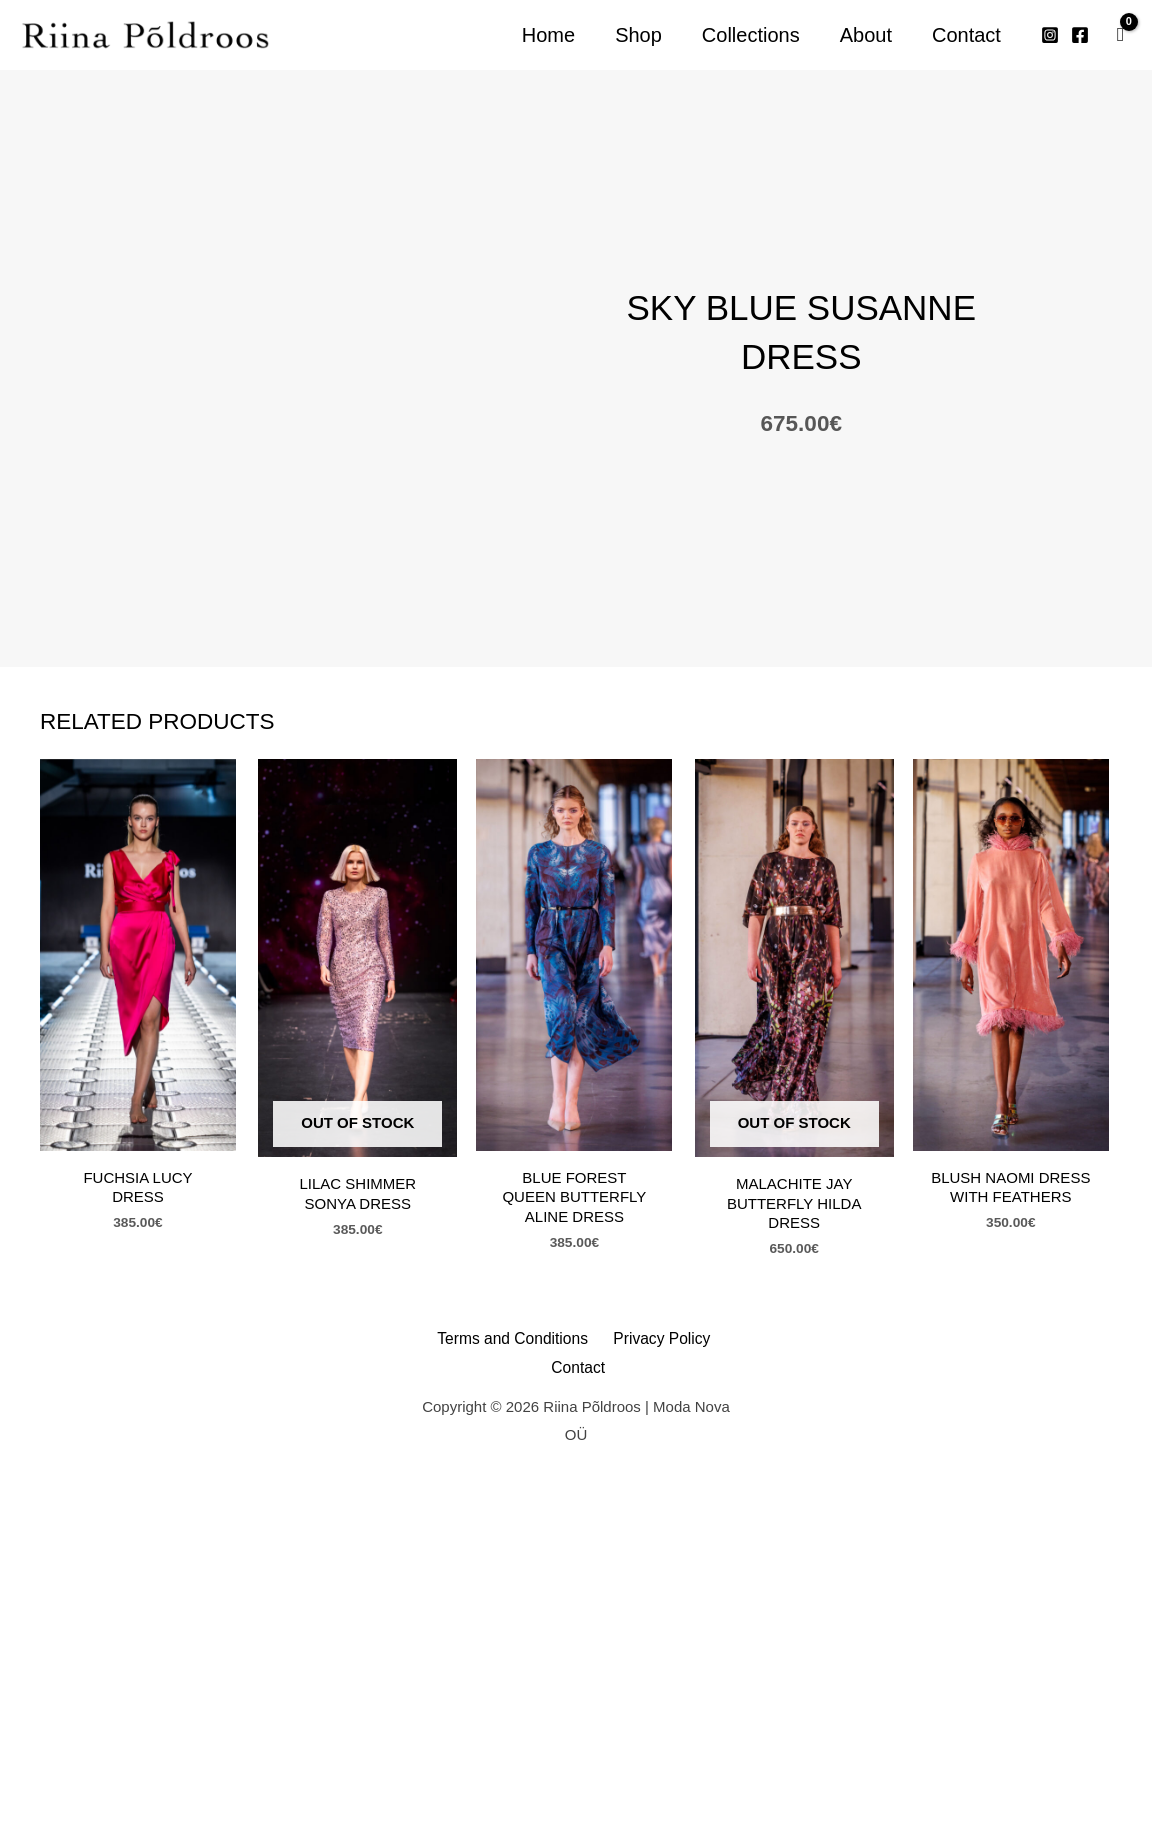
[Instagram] (1050, 35)
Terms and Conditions (488, 1747)
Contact (710, 1747)
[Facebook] (1080, 35)
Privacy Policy (622, 1747)
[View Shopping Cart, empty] (1120, 35)
